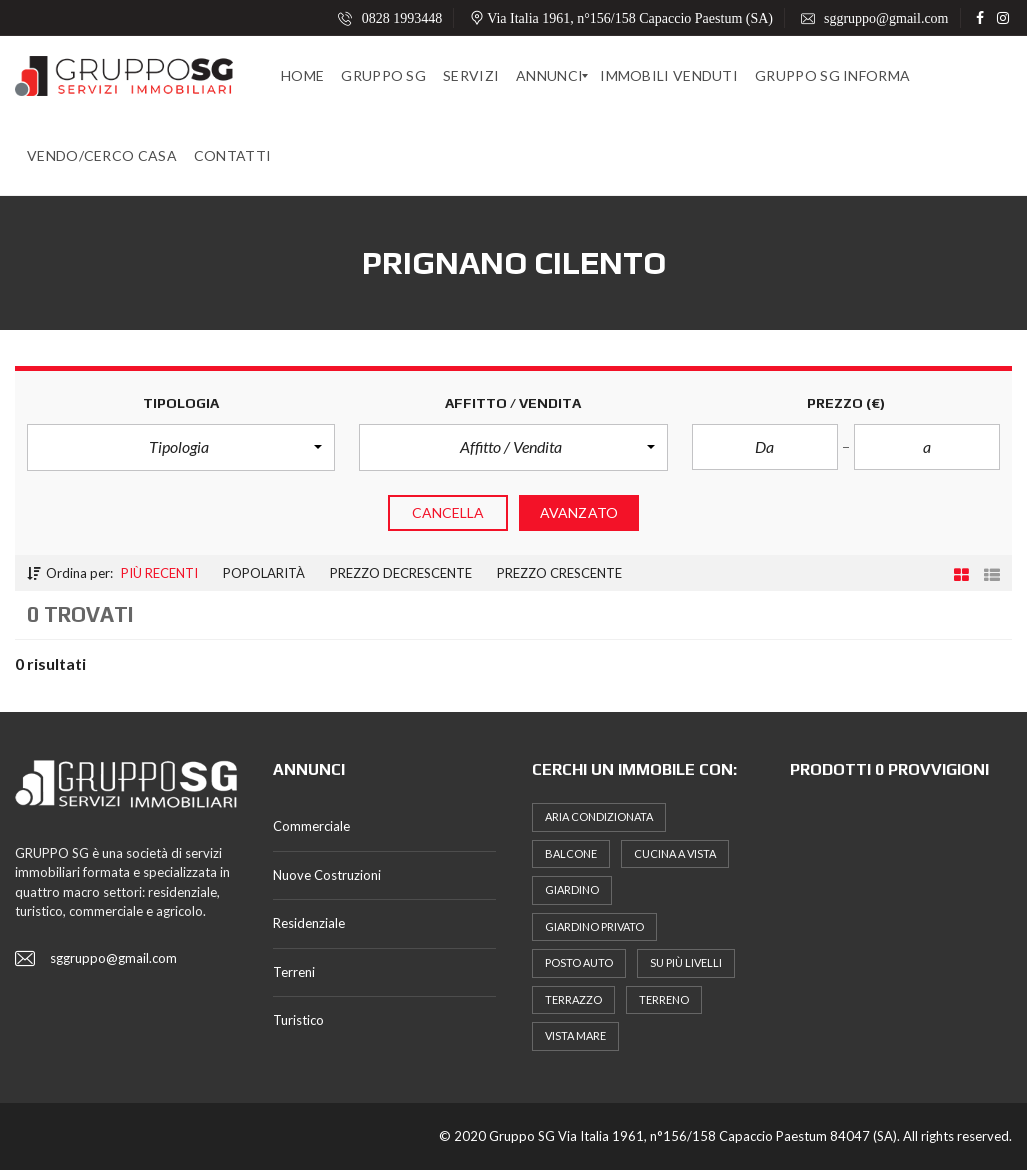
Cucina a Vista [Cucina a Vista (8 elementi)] (675, 853)
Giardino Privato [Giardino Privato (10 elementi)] (594, 926)
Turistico (298, 1020)
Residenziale (309, 923)
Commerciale (311, 826)
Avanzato (579, 512)
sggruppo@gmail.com (875, 18)
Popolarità (264, 573)
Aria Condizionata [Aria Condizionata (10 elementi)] (599, 816)
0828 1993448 (390, 18)
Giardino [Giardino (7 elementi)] (572, 889)
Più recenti (159, 573)
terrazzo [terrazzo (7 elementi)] (573, 999)
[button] (181, 447)
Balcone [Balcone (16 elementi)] (571, 853)
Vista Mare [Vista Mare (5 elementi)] (575, 1035)
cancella (448, 512)
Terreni (294, 972)
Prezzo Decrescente (401, 573)
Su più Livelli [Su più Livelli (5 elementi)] (686, 962)
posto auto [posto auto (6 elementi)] (579, 962)
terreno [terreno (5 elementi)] (664, 999)
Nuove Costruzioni (327, 875)
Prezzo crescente (559, 573)
